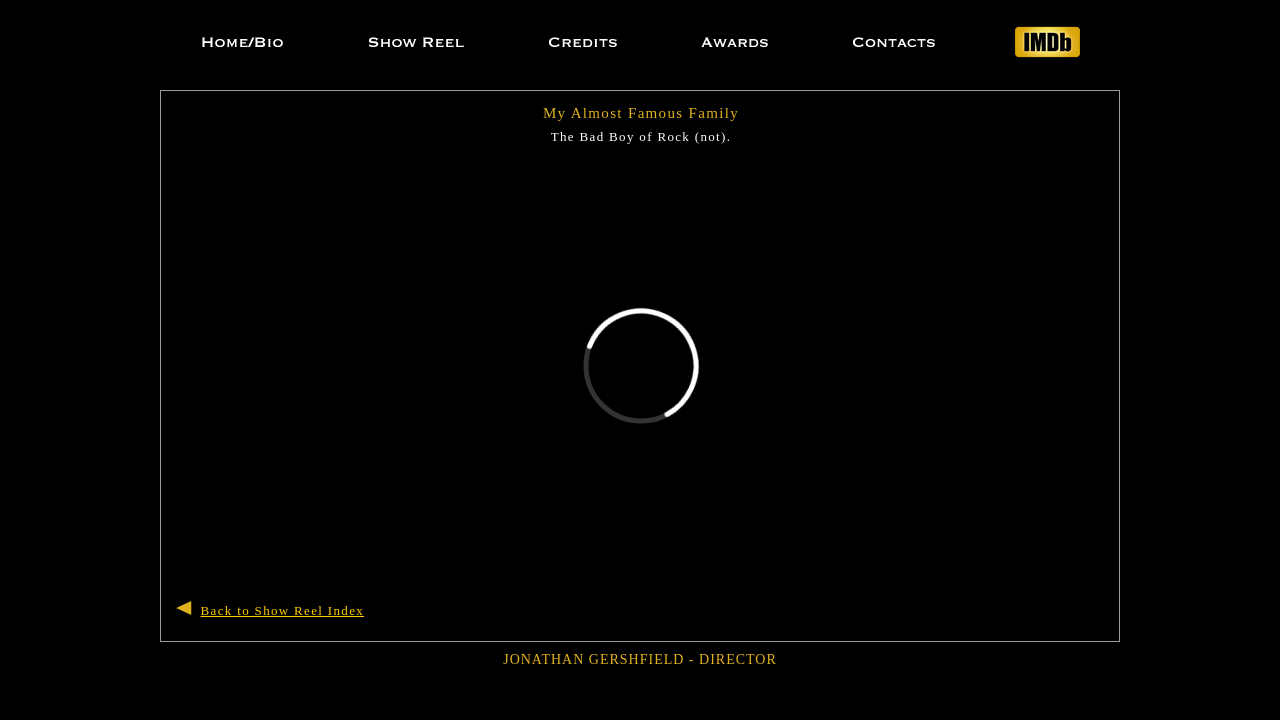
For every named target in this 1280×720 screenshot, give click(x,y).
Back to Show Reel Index (283, 610)
